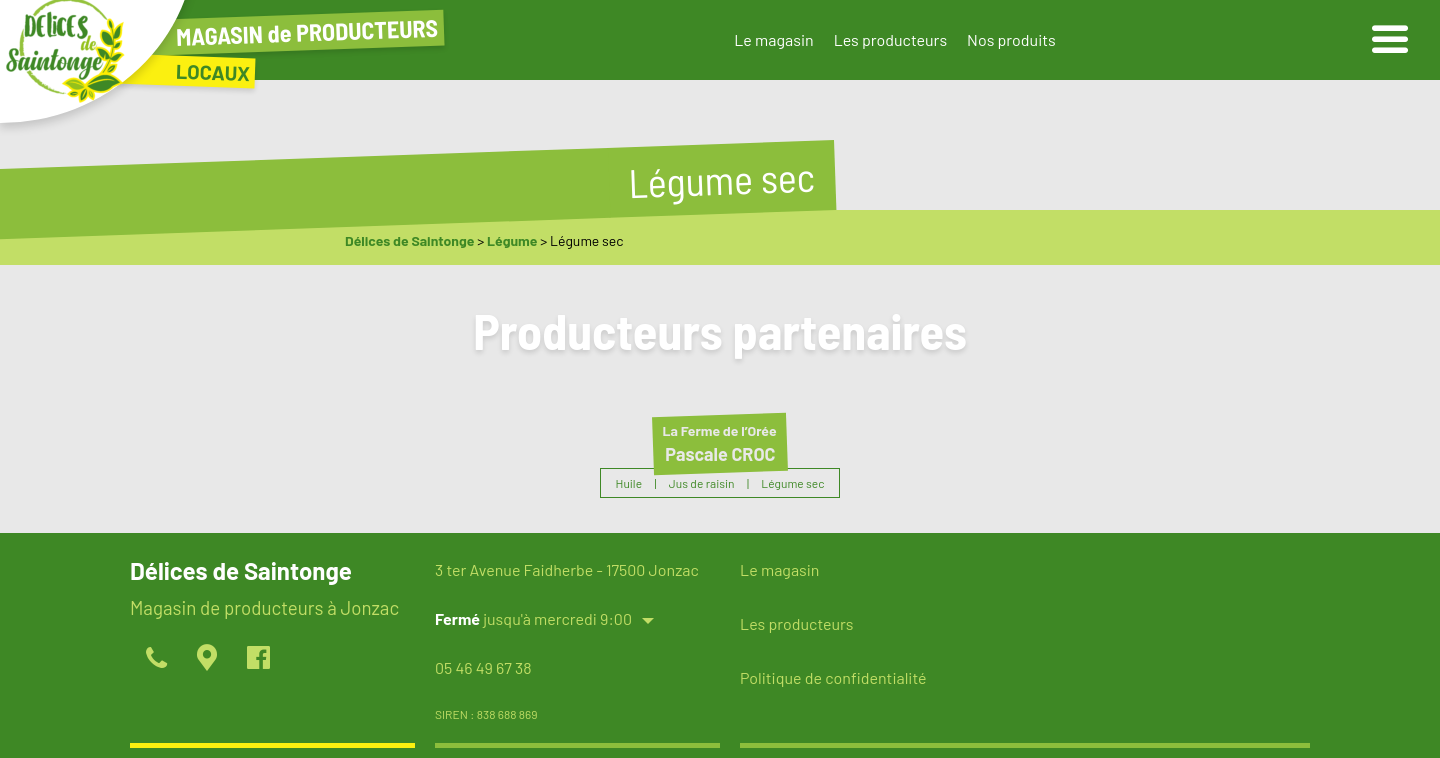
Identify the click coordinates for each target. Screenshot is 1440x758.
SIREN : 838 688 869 (486, 714)
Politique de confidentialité (833, 677)
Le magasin (773, 39)
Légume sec (792, 483)
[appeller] (155, 659)
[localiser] (206, 659)
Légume (512, 240)
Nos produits (1011, 39)
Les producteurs (890, 39)
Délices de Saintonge (409, 240)
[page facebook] (257, 659)
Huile (629, 483)
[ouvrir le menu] (1390, 40)
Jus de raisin (702, 483)
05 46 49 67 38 (483, 667)
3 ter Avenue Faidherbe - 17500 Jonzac (567, 569)
